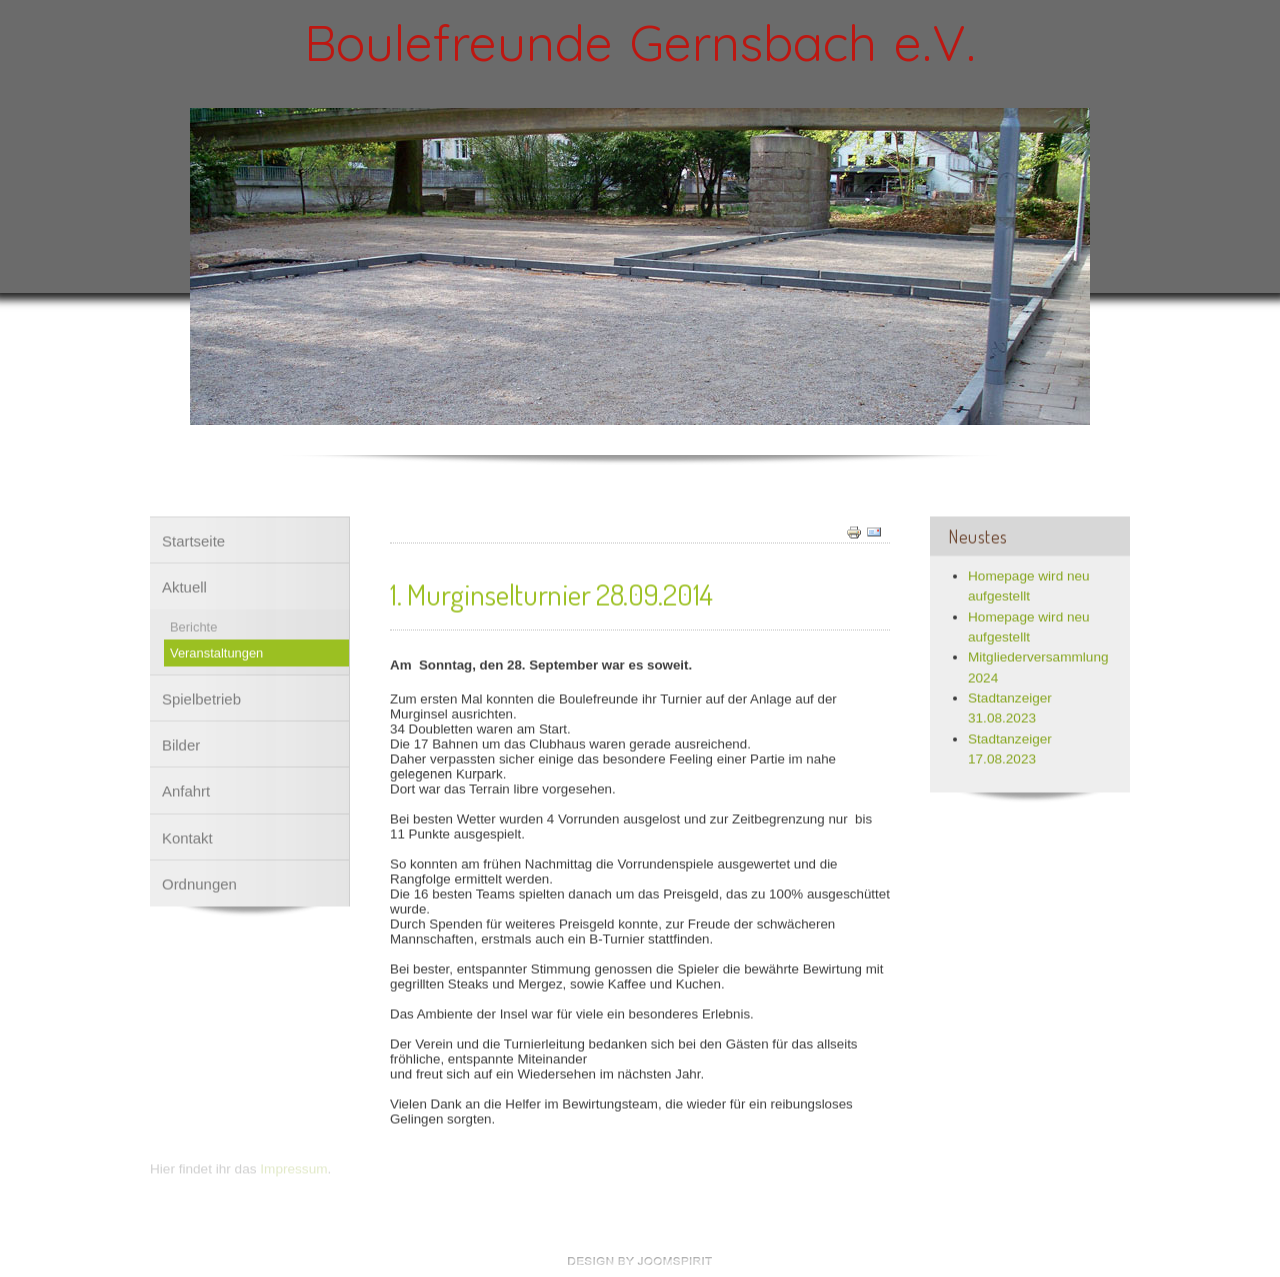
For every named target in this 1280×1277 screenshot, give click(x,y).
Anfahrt (186, 787)
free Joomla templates (640, 1261)
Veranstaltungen (216, 649)
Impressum (293, 1166)
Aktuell (184, 583)
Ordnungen (199, 880)
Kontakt (187, 834)
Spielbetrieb (201, 695)
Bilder (181, 741)
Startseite (193, 537)
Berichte (193, 623)
